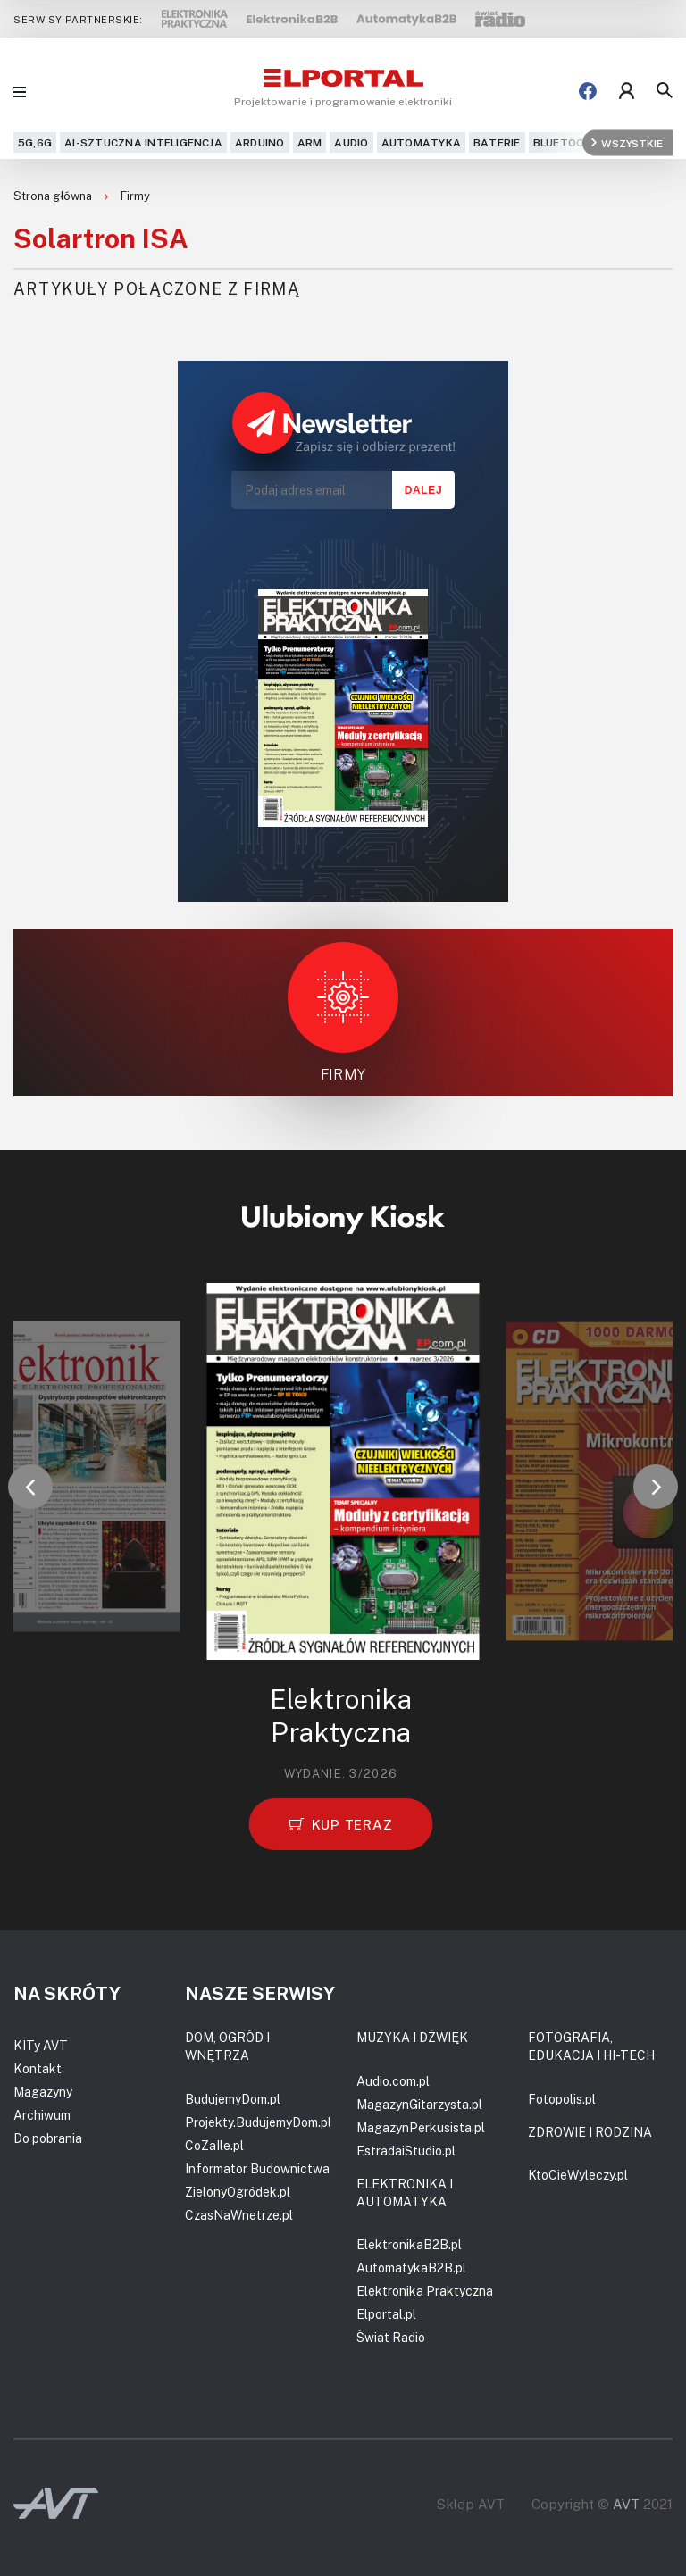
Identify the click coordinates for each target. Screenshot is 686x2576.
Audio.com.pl (393, 2080)
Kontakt (37, 2068)
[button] (30, 1486)
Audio (351, 142)
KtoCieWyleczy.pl (578, 2174)
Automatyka (421, 142)
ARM (309, 142)
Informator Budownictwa (257, 2168)
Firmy (135, 195)
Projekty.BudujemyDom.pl (258, 2122)
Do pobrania (47, 2138)
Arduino (260, 142)
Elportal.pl (386, 2314)
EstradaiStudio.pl (406, 2150)
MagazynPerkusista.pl (420, 2127)
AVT (626, 2504)
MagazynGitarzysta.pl (419, 2104)
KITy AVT (40, 2045)
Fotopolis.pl (562, 2098)
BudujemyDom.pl (232, 2098)
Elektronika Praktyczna (424, 2290)
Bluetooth (566, 142)
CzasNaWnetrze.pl (239, 2214)
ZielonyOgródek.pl (237, 2191)
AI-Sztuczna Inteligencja (143, 142)
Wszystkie (627, 142)
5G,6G (35, 142)
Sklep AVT (471, 2504)
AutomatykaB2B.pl (411, 2267)
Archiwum (42, 2114)
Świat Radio (390, 2337)
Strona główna (54, 195)
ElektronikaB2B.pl (409, 2244)
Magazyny (42, 2091)
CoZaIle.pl (214, 2145)
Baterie (497, 142)
